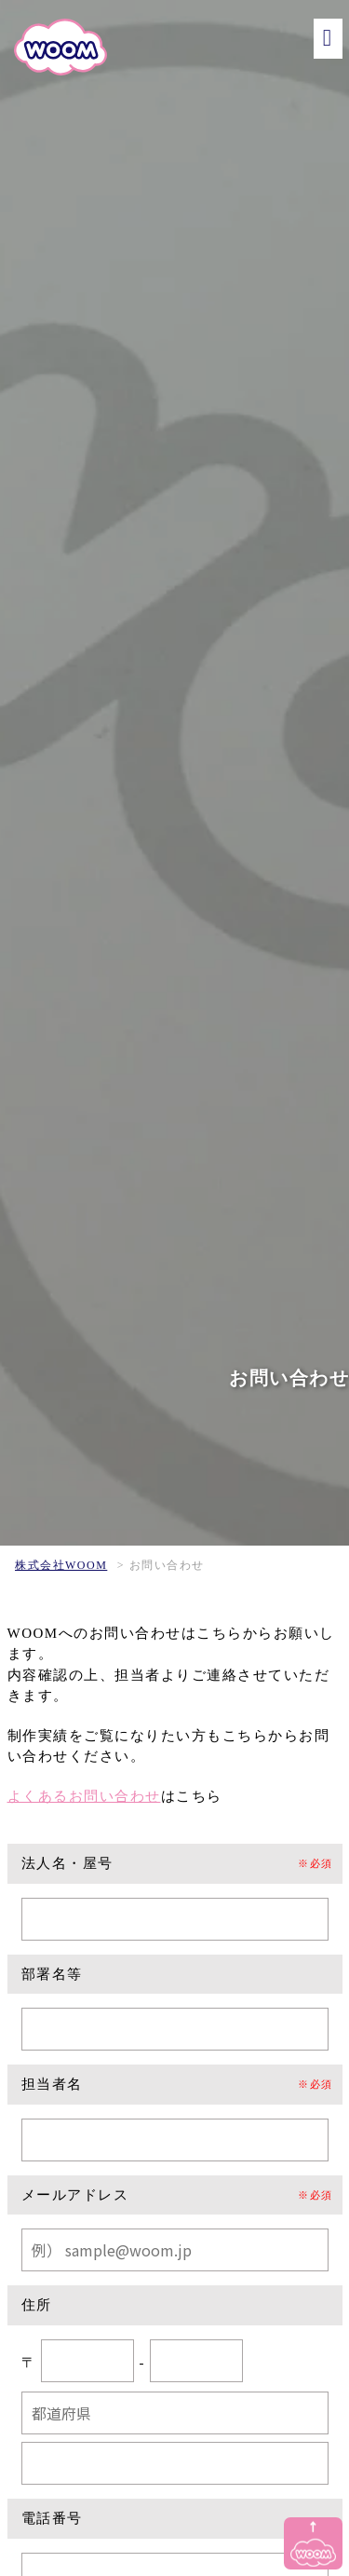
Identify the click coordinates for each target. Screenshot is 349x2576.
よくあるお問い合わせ (84, 1796)
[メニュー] (328, 39)
